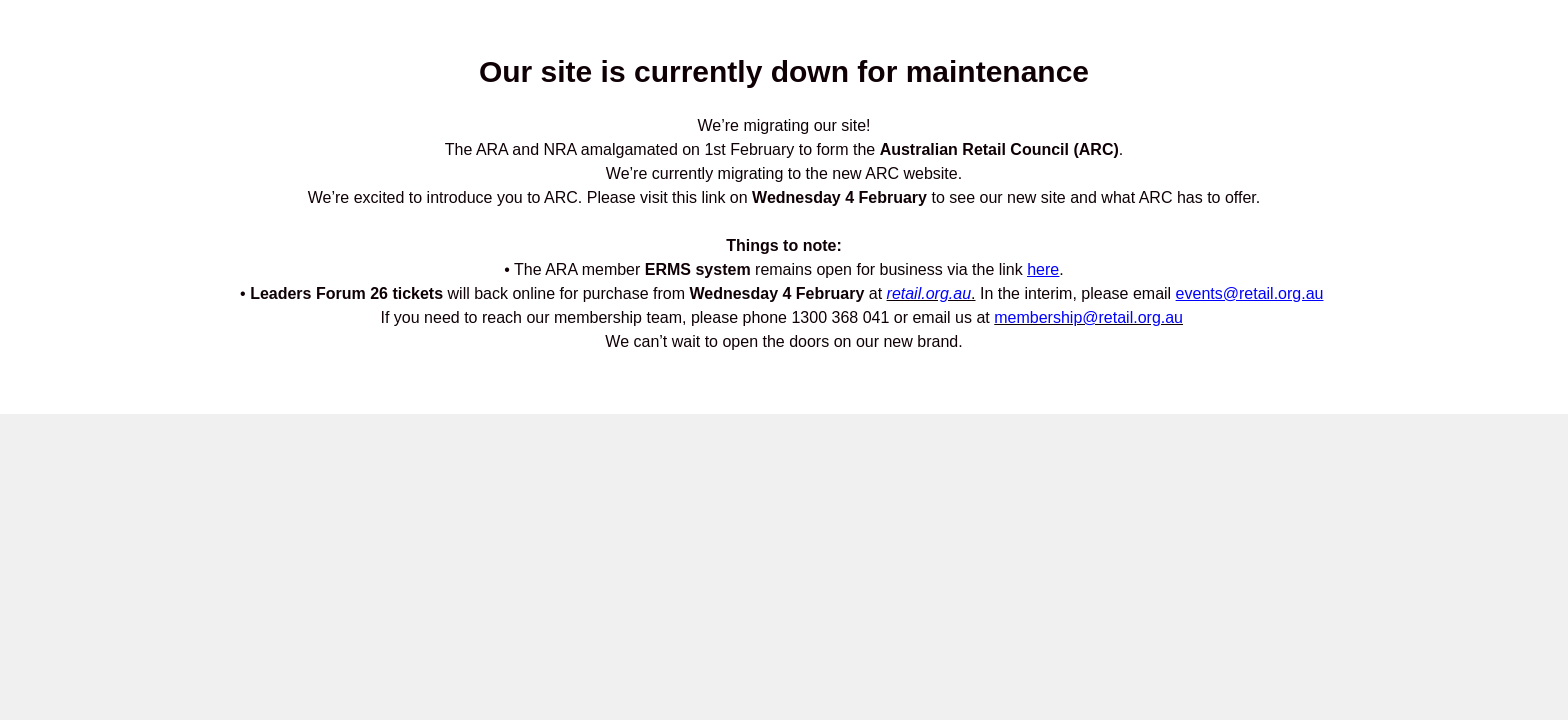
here (1043, 269)
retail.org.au (929, 293)
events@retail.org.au (1250, 293)
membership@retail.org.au (1088, 317)
